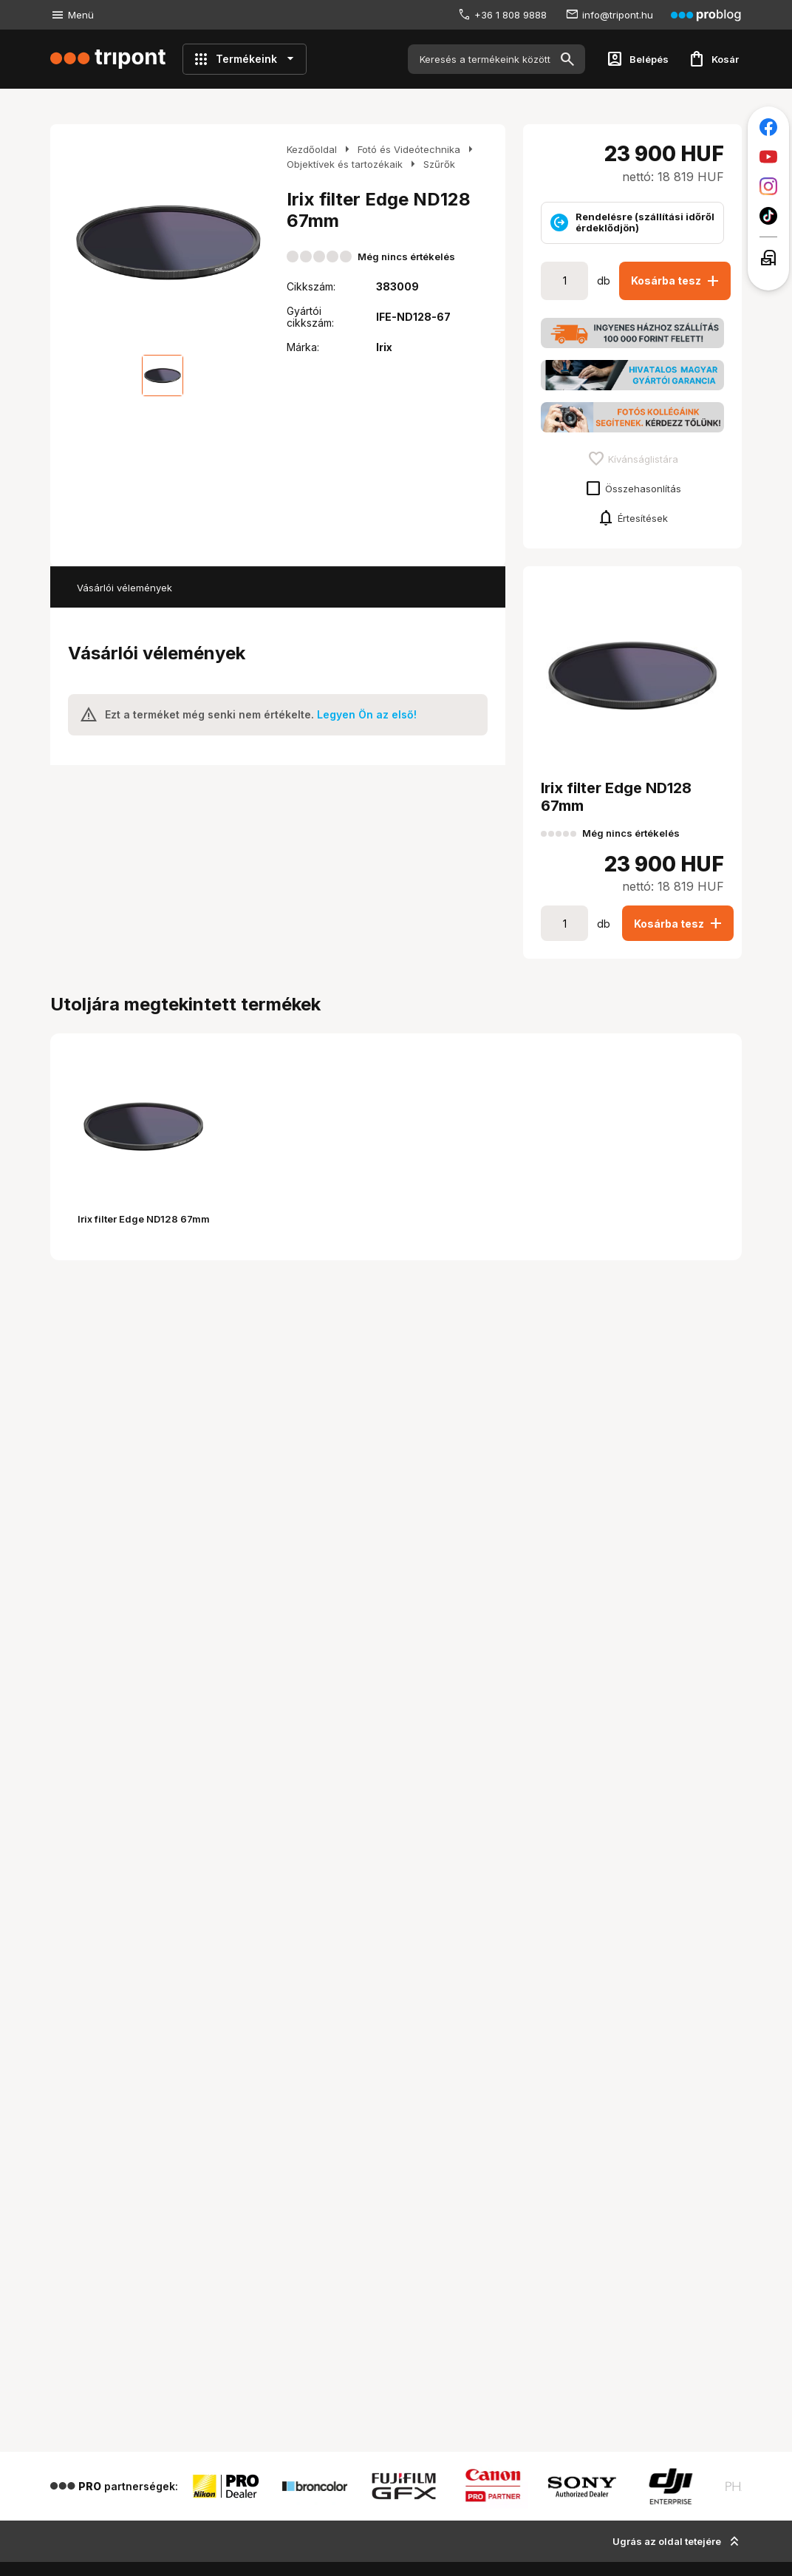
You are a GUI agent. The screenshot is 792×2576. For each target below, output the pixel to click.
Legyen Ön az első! (367, 714)
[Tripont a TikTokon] (768, 216)
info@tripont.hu (617, 15)
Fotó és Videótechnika (409, 149)
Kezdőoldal (312, 149)
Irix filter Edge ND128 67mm (144, 1219)
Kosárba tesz (676, 281)
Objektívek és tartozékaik (345, 164)
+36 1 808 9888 (510, 15)
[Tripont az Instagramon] (768, 186)
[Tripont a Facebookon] (768, 127)
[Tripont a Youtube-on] (768, 157)
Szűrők (439, 164)
